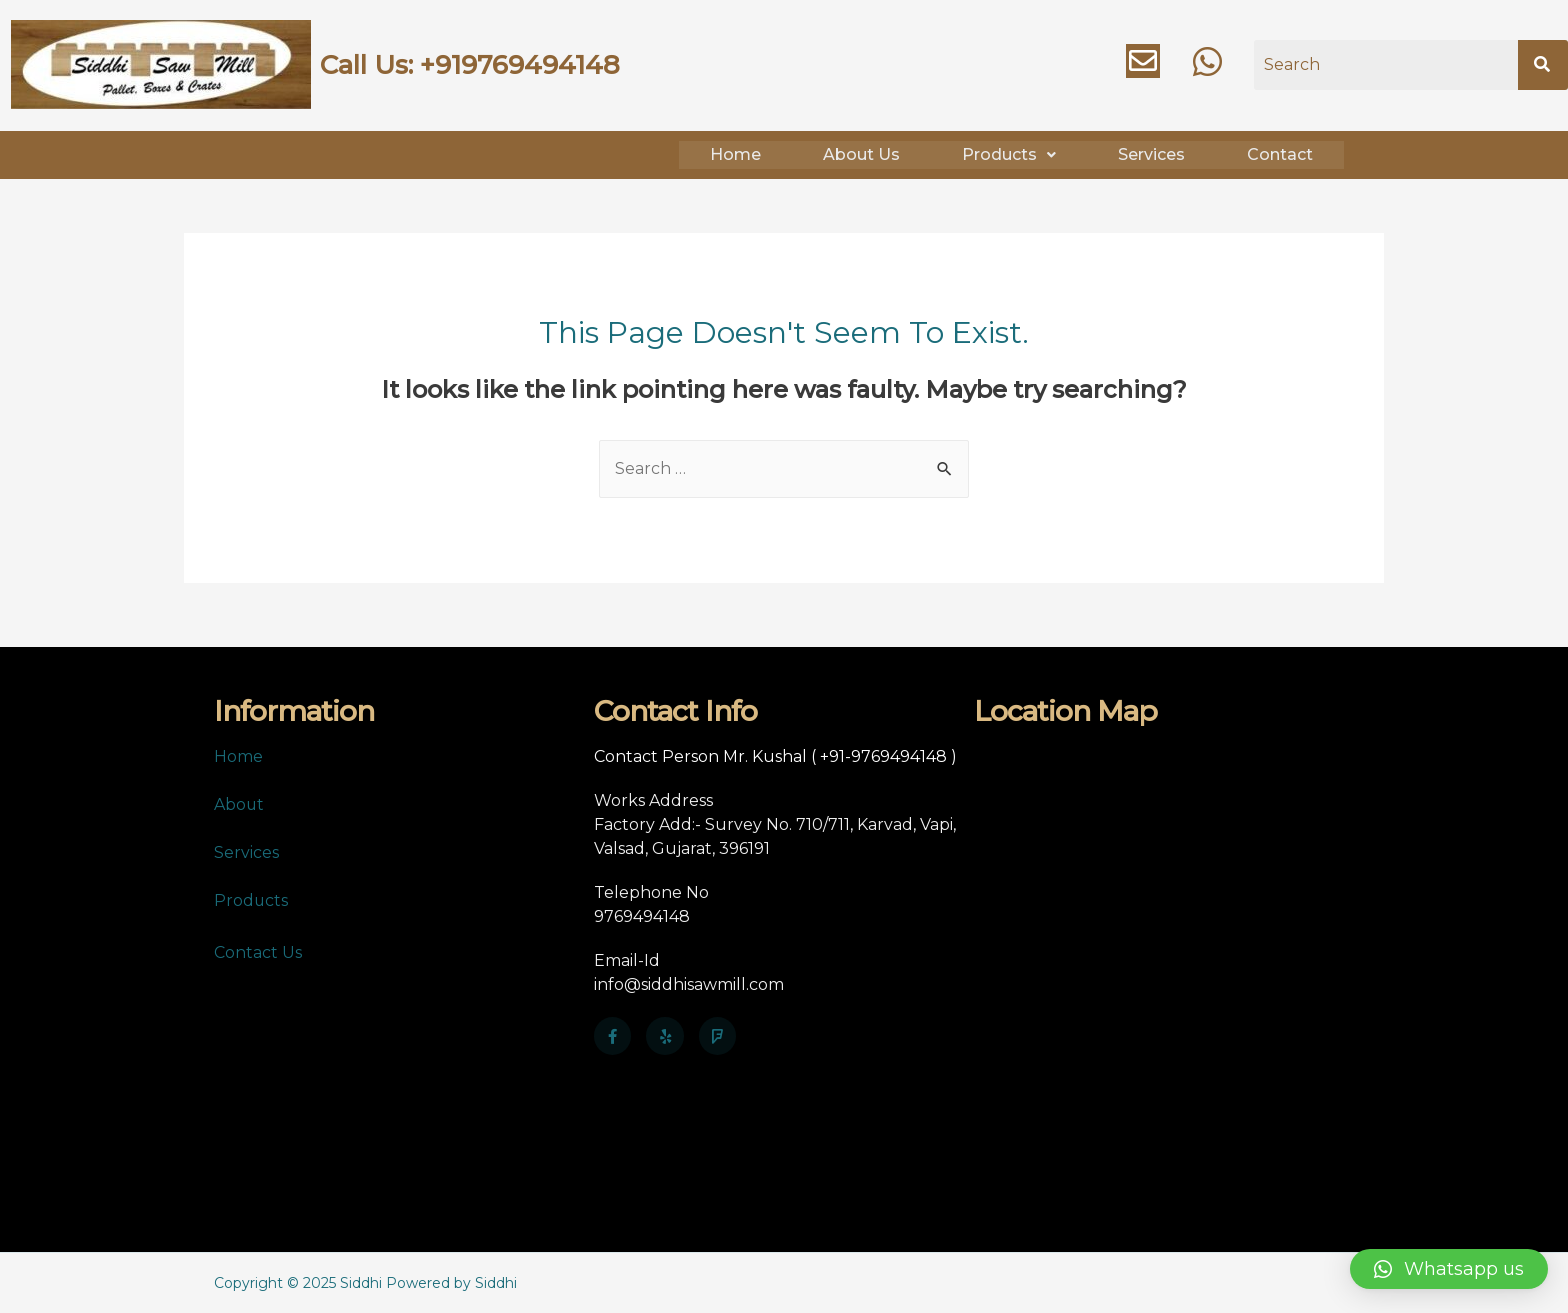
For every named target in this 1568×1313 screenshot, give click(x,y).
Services (1151, 153)
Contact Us (258, 951)
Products (1009, 153)
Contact (1280, 153)
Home (735, 153)
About (239, 803)
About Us (861, 153)
